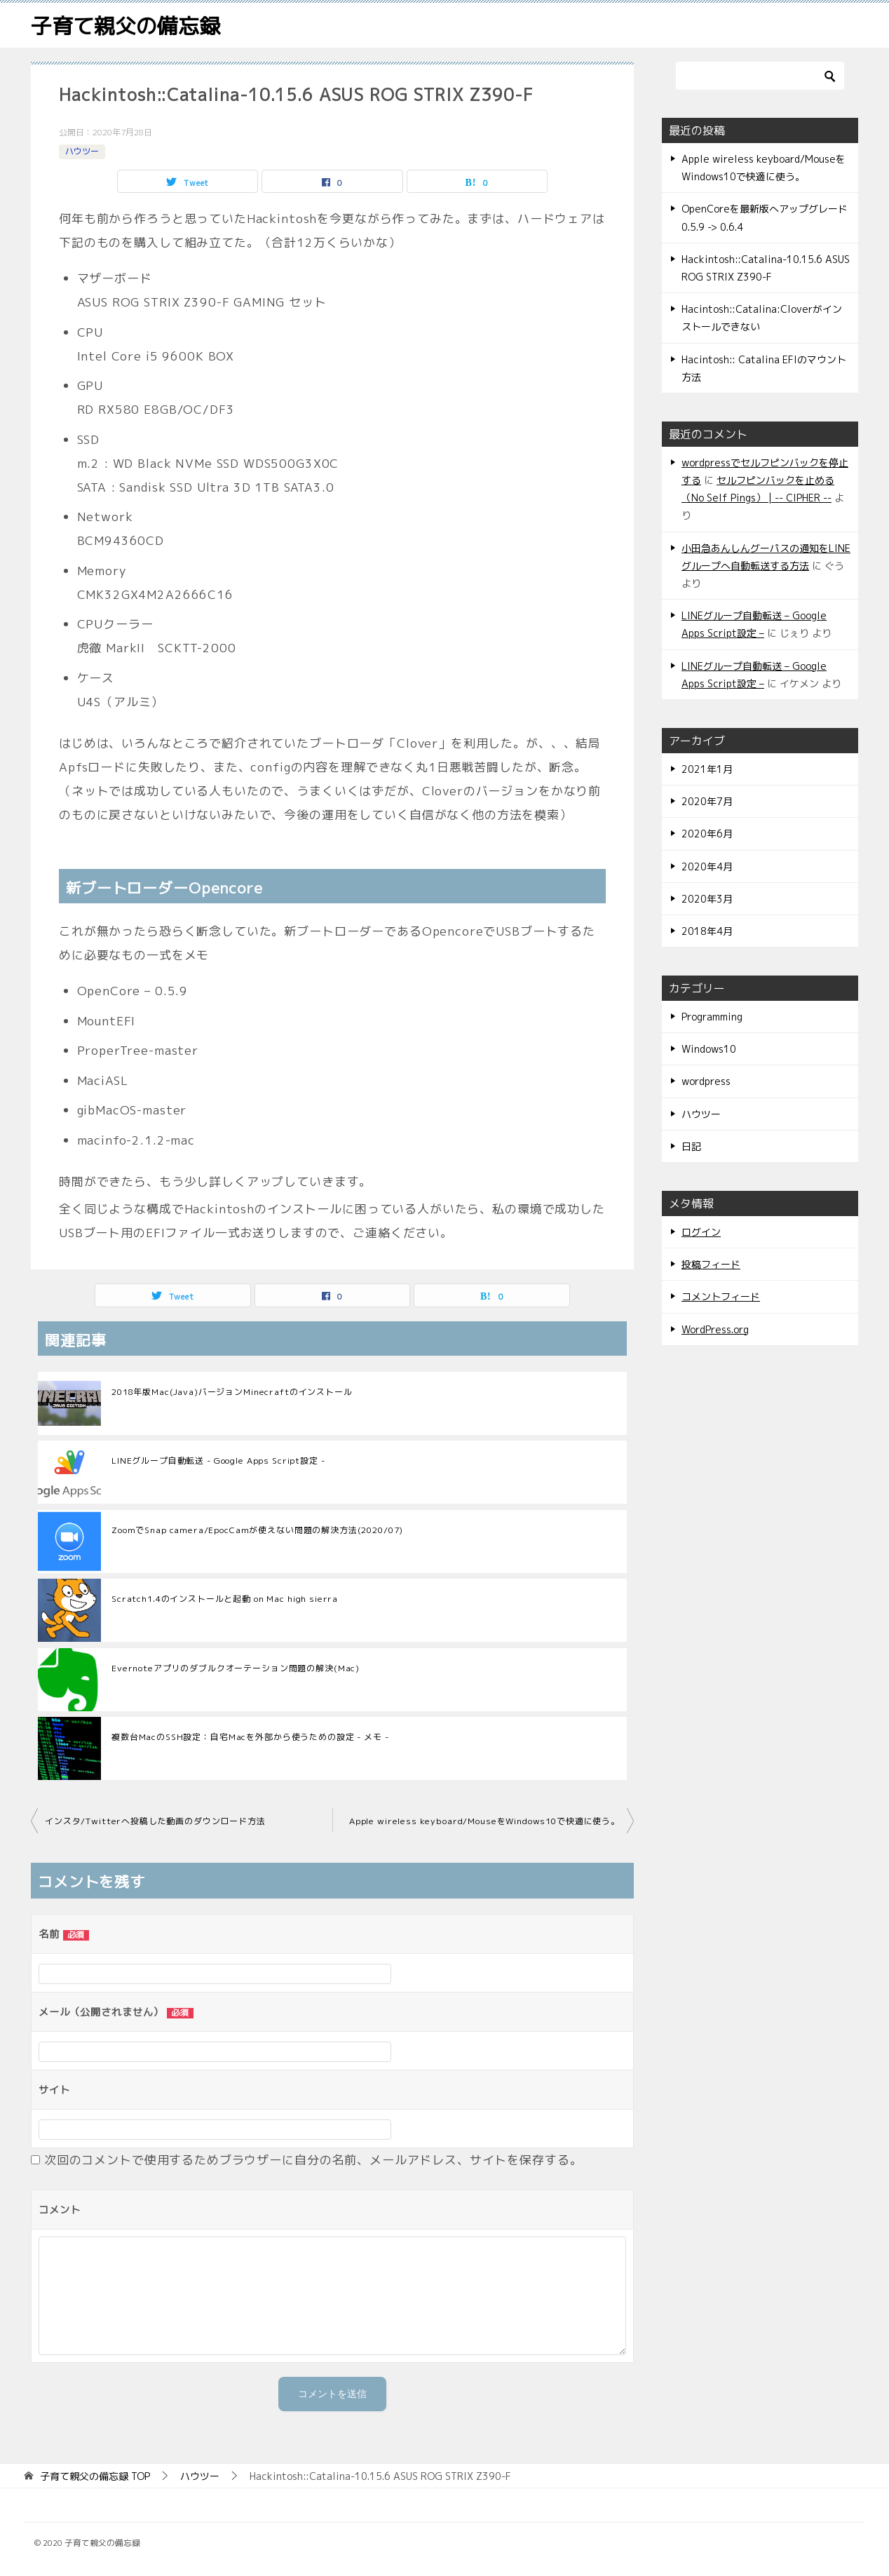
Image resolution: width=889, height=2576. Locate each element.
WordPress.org (715, 1329)
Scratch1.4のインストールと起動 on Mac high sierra (224, 1599)
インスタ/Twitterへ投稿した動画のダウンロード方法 (155, 1821)
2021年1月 (707, 769)
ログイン (701, 1232)
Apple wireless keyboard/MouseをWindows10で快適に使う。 (484, 1821)
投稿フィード (710, 1264)
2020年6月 (707, 833)
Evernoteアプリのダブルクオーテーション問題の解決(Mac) (235, 1668)
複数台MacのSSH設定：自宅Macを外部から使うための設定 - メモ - (249, 1737)
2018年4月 (707, 931)
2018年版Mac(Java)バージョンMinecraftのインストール (232, 1392)
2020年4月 (707, 866)
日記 (691, 1146)
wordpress (706, 1081)
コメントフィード (720, 1296)
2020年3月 (707, 898)
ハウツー (82, 151)
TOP (95, 2477)
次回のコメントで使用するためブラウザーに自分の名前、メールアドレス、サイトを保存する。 (313, 2160)
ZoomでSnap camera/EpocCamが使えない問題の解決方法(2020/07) (257, 1530)
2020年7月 (707, 801)
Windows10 (708, 1049)
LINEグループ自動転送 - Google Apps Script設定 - (218, 1460)
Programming (711, 1016)
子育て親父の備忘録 (125, 26)
